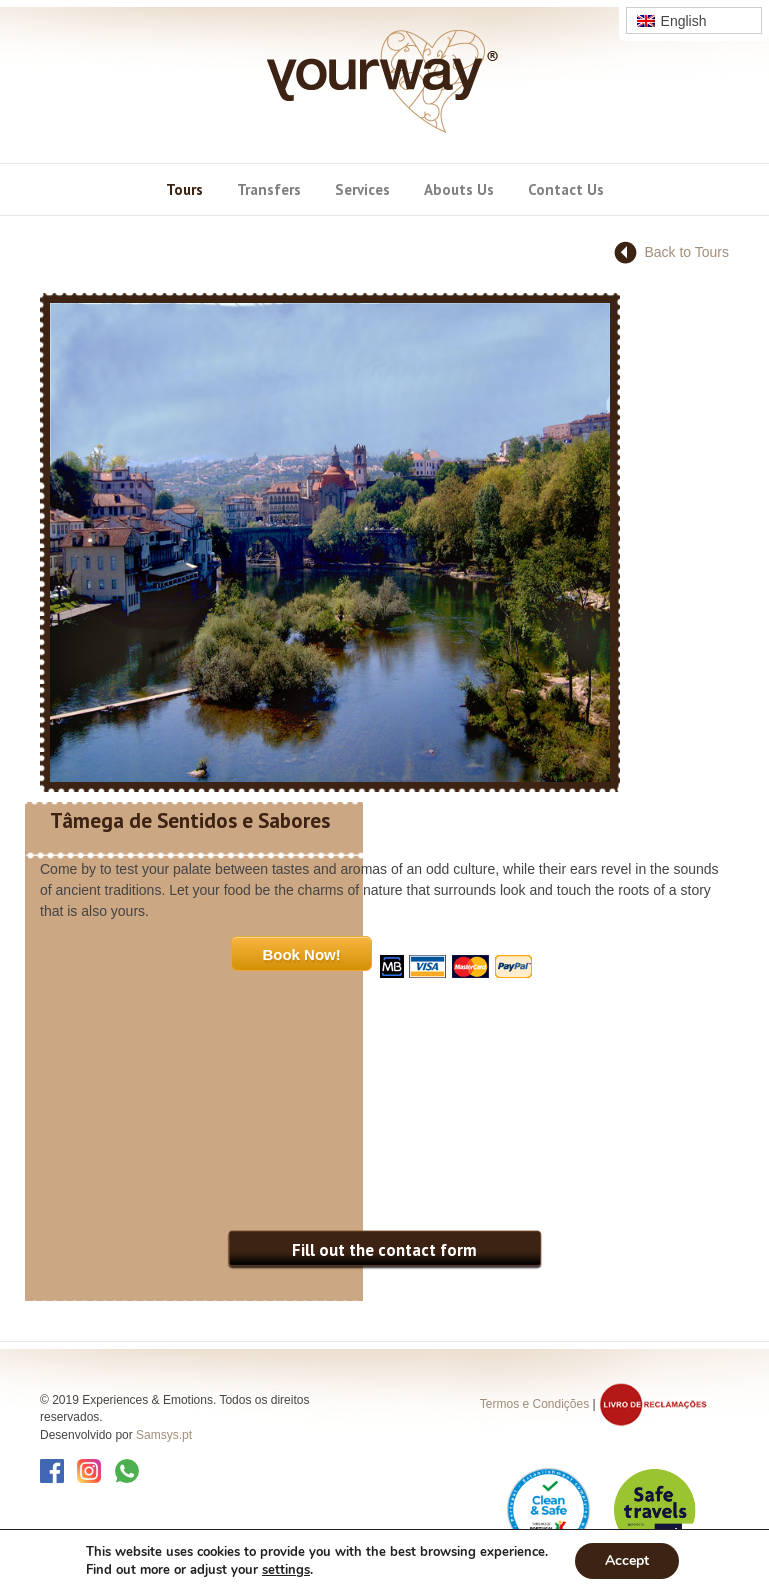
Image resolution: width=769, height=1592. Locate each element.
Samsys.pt (164, 1435)
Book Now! (301, 954)
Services (362, 189)
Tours (184, 189)
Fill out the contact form (384, 1250)
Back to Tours (686, 252)
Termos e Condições (534, 1404)
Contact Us (566, 189)
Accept (627, 1560)
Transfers (269, 189)
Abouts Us (459, 189)
